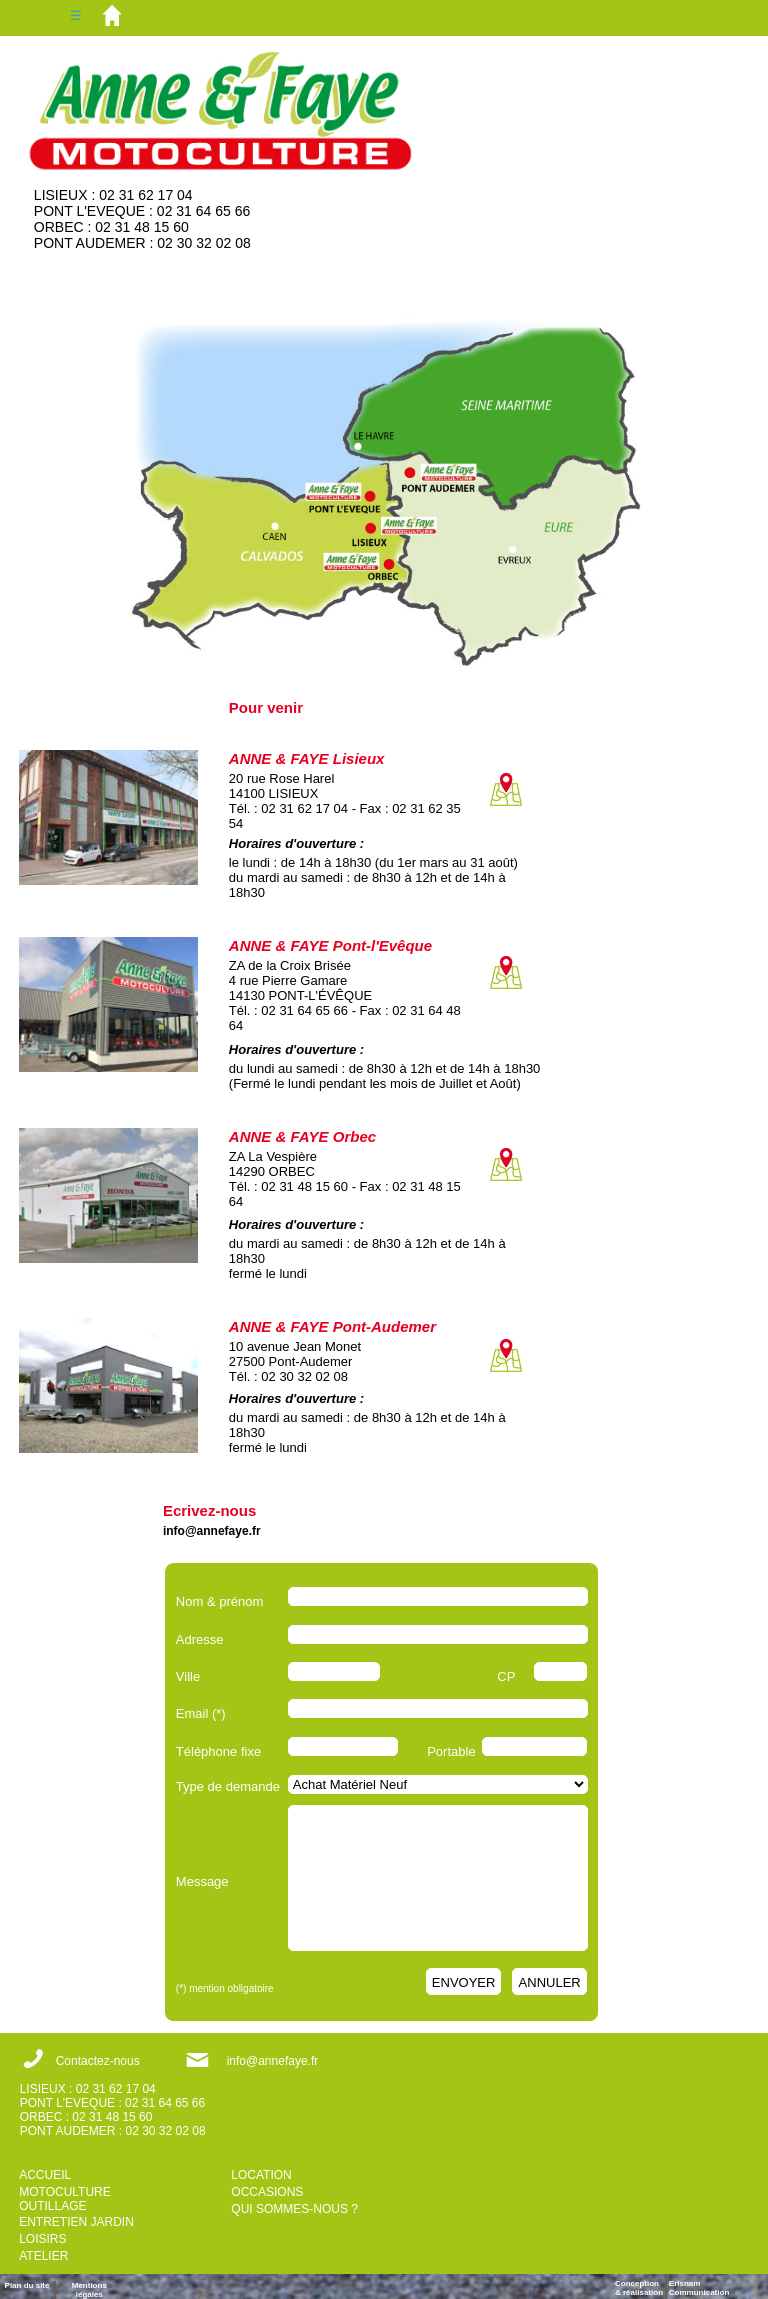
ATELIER (43, 2256)
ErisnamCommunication (699, 2288)
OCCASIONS (267, 2192)
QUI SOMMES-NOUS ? (294, 2209)
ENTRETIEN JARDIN (76, 2222)
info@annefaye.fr (212, 1531)
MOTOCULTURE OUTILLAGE (65, 2199)
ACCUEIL (45, 2175)
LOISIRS (42, 2239)
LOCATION (261, 2175)
